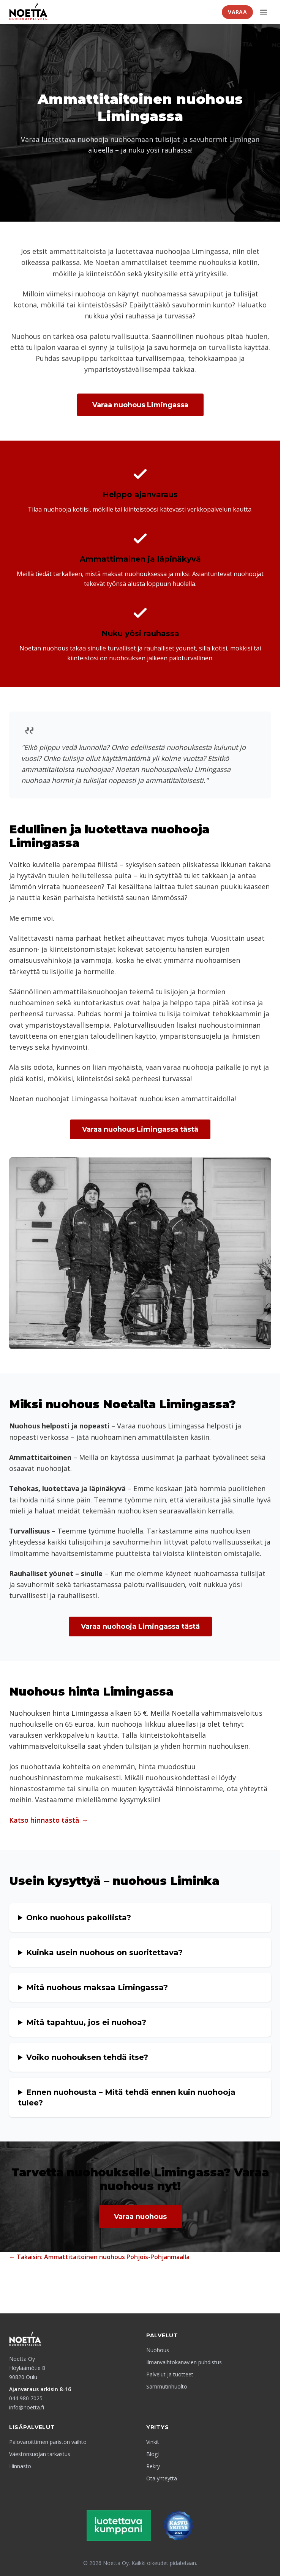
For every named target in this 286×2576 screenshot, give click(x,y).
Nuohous (157, 2350)
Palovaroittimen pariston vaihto (48, 2441)
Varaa (237, 12)
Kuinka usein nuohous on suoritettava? (104, 1952)
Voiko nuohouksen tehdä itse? (87, 2057)
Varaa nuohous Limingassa (140, 405)
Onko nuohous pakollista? (78, 1917)
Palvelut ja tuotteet (169, 2374)
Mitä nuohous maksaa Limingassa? (97, 1987)
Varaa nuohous (140, 2216)
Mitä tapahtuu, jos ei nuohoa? (86, 2022)
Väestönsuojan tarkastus (39, 2454)
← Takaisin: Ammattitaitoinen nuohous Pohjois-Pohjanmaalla (99, 2257)
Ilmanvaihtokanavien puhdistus (184, 2362)
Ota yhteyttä (161, 2478)
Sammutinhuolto (166, 2386)
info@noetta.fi (26, 2407)
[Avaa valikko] (263, 12)
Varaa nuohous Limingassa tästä (140, 1129)
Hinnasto (20, 2466)
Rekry (153, 2466)
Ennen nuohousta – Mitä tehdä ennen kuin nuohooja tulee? (126, 2097)
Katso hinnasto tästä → (48, 1820)
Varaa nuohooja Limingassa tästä (140, 1626)
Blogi (152, 2454)
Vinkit (152, 2441)
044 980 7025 (26, 2398)
